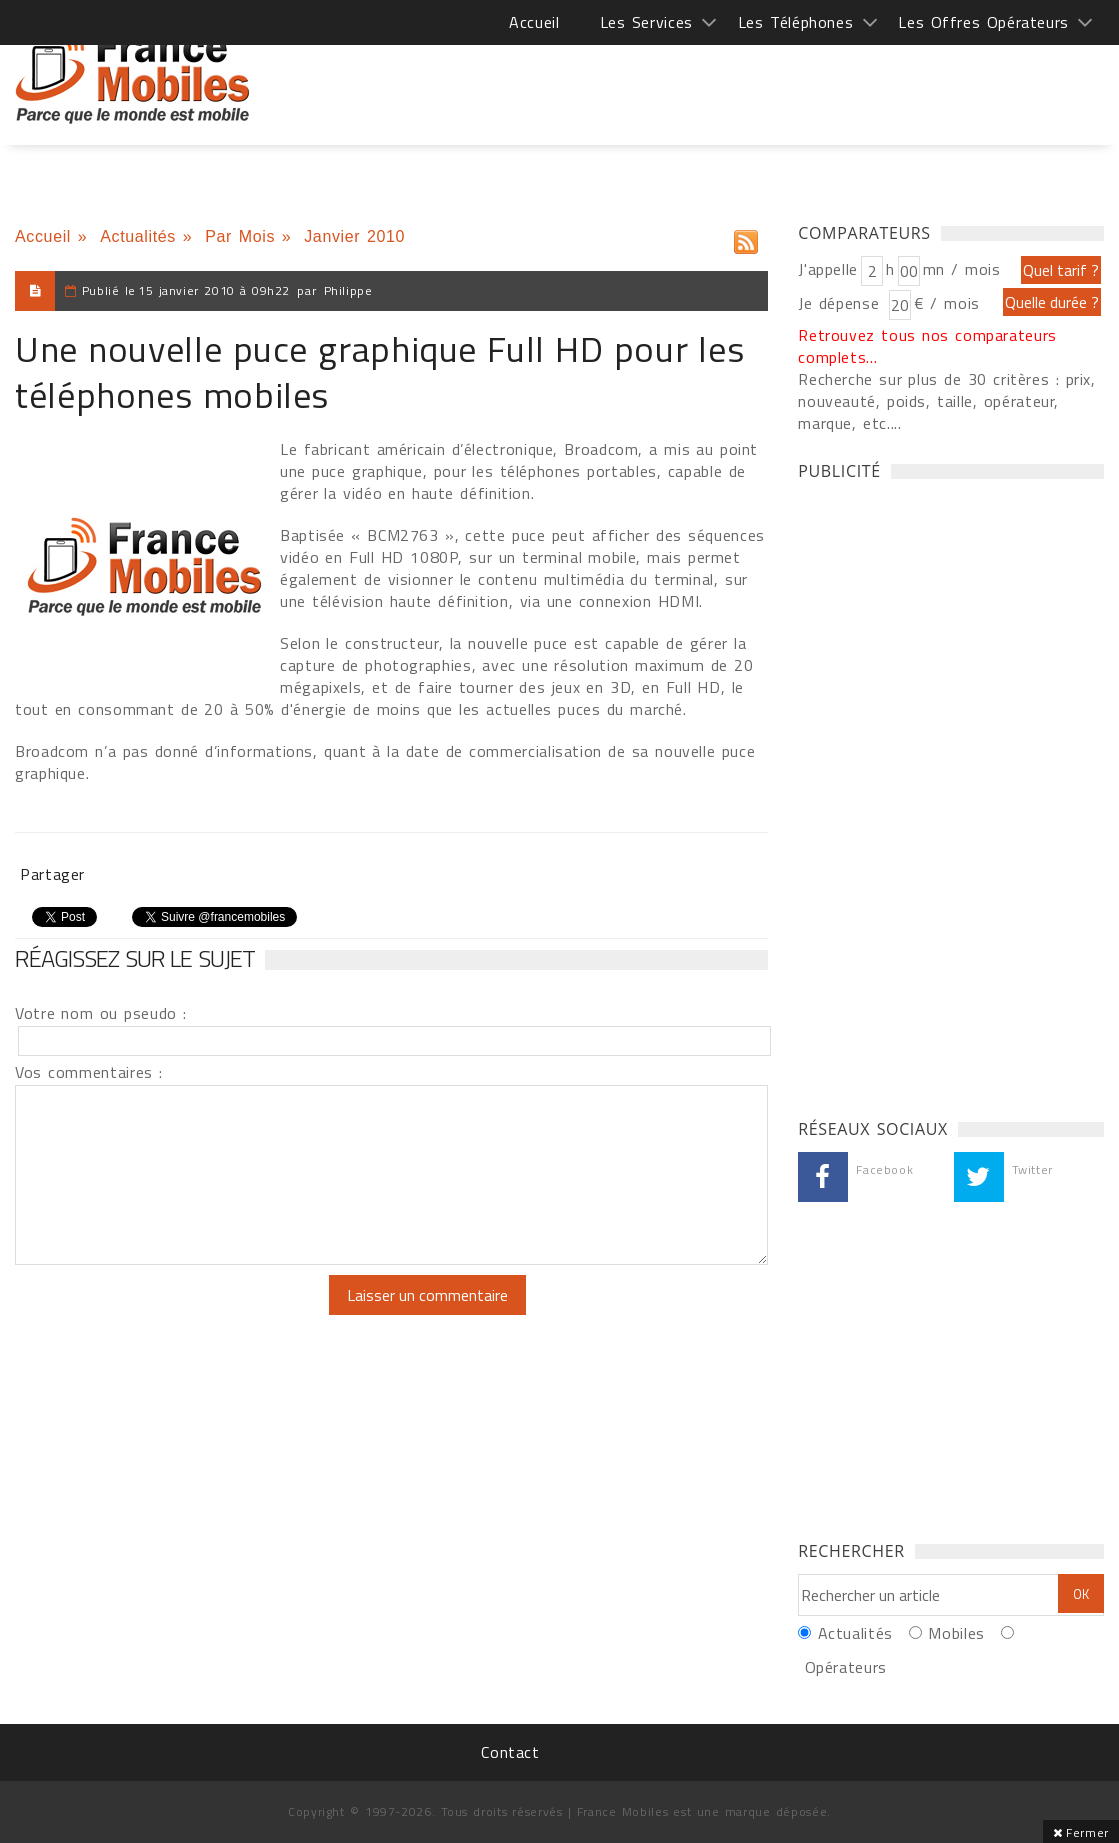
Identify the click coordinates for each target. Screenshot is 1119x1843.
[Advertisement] (740, 80)
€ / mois (947, 303)
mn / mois (962, 269)
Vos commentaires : (89, 1072)
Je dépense (841, 303)
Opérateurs (846, 1667)
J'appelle (828, 269)
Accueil (534, 22)
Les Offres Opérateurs (983, 22)
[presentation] (182, 1314)
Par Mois (240, 236)
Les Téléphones (796, 22)
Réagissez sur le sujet (135, 958)
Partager (52, 874)
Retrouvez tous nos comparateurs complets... (927, 346)
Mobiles (956, 1633)
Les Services (646, 22)
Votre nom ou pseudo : (101, 1013)
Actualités (138, 236)
